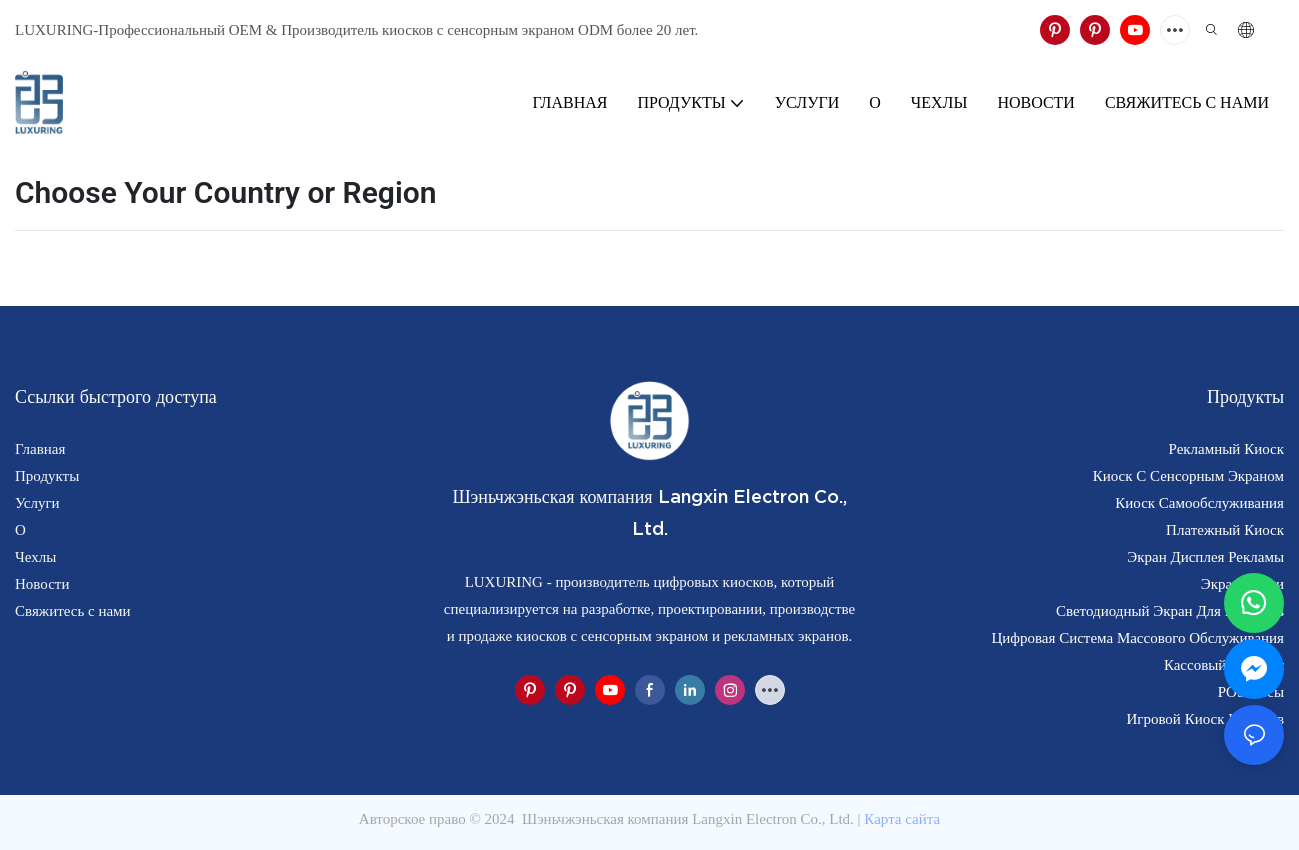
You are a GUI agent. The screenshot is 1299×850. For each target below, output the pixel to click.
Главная (40, 449)
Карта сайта (902, 819)
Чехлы (35, 557)
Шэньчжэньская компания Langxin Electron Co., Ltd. (687, 819)
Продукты (47, 476)
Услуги (37, 503)
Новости (42, 584)
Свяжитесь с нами (73, 611)
